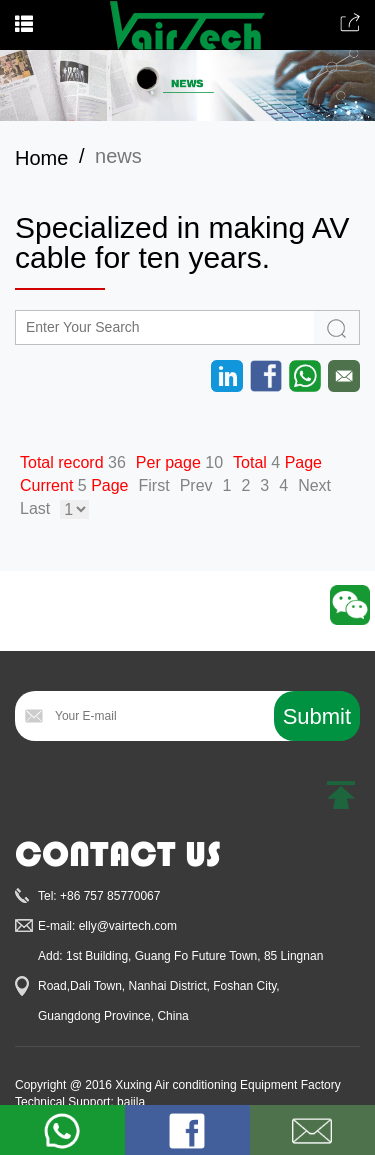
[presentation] (167, 790)
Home (41, 158)
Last (35, 508)
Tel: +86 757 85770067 (99, 896)
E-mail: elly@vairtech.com (107, 926)
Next (314, 485)
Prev (196, 485)
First (154, 485)
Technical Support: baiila (80, 1102)
